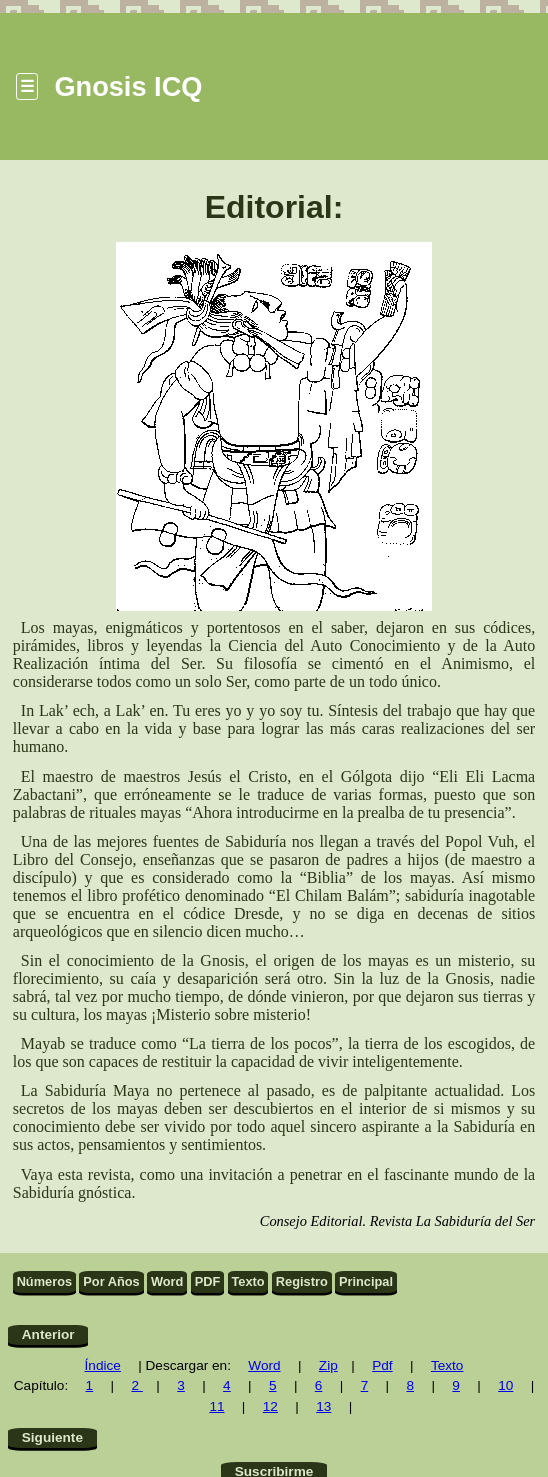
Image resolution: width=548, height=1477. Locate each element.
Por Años (111, 1281)
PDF (208, 1281)
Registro (302, 1281)
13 (323, 1406)
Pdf (382, 1365)
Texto (247, 1281)
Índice (103, 1365)
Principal (366, 1281)
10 (505, 1385)
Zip (328, 1365)
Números (44, 1281)
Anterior (48, 1334)
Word (167, 1281)
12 (270, 1406)
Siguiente (52, 1437)
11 (216, 1406)
